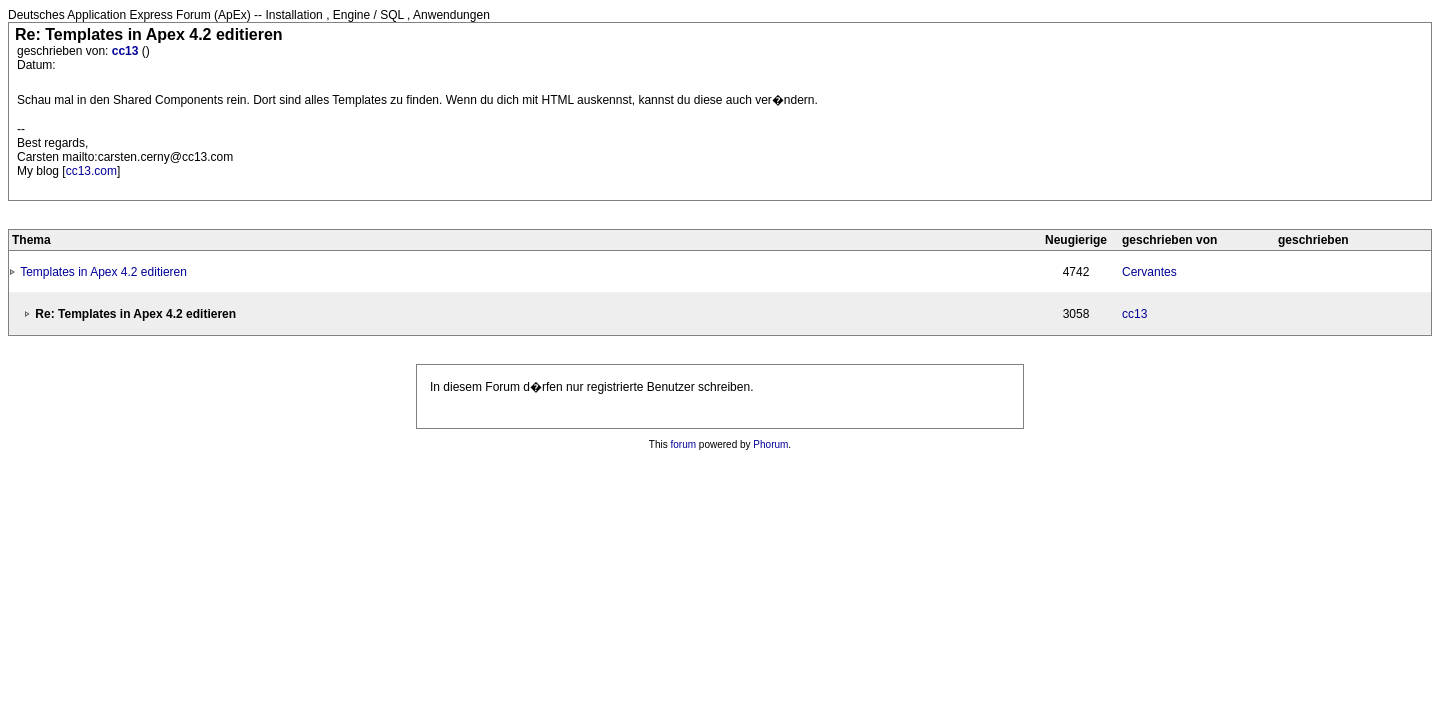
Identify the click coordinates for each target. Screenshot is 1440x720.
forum (684, 444)
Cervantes (1149, 272)
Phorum (770, 444)
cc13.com (91, 171)
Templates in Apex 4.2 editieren (103, 272)
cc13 (127, 51)
